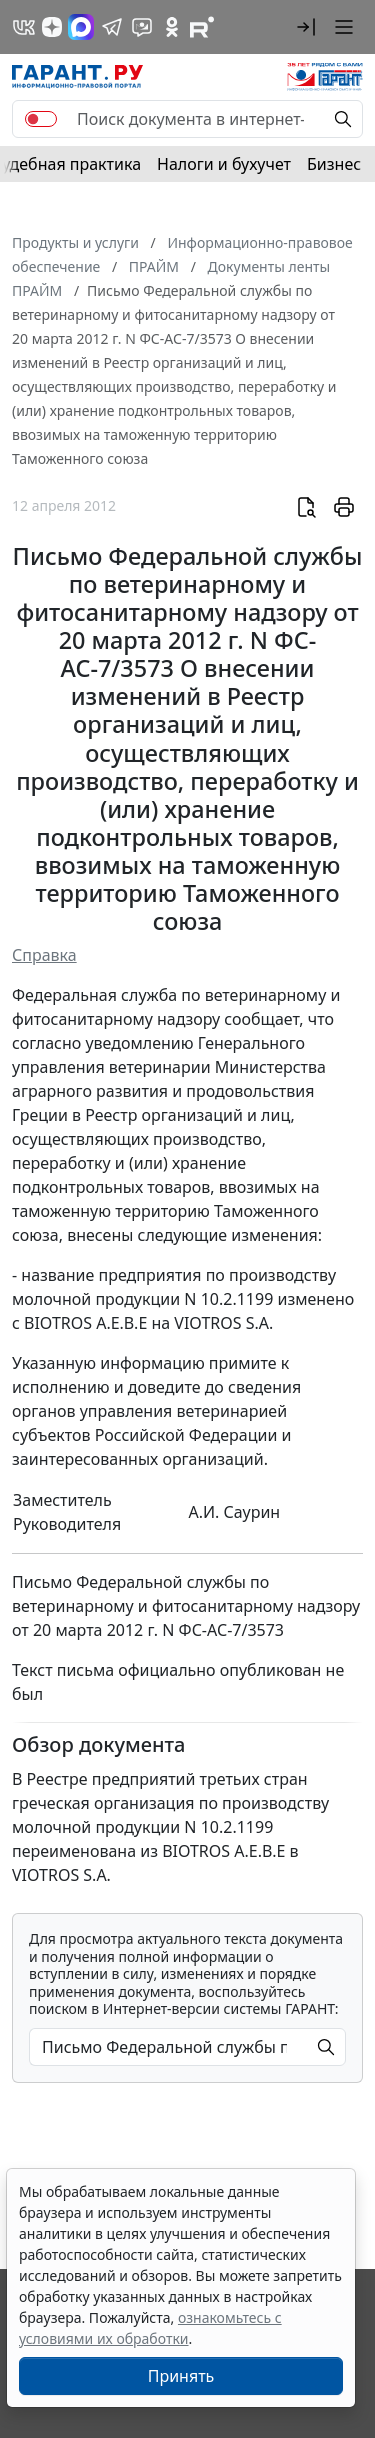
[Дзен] (52, 27)
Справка (44, 955)
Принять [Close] (181, 2376)
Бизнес (334, 164)
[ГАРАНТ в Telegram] (112, 27)
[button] (306, 27)
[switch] (41, 119)
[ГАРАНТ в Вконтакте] (24, 27)
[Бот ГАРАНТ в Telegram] (142, 27)
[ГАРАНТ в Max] (81, 27)
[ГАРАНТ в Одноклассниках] (172, 27)
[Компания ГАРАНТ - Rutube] (202, 27)
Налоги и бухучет (224, 164)
